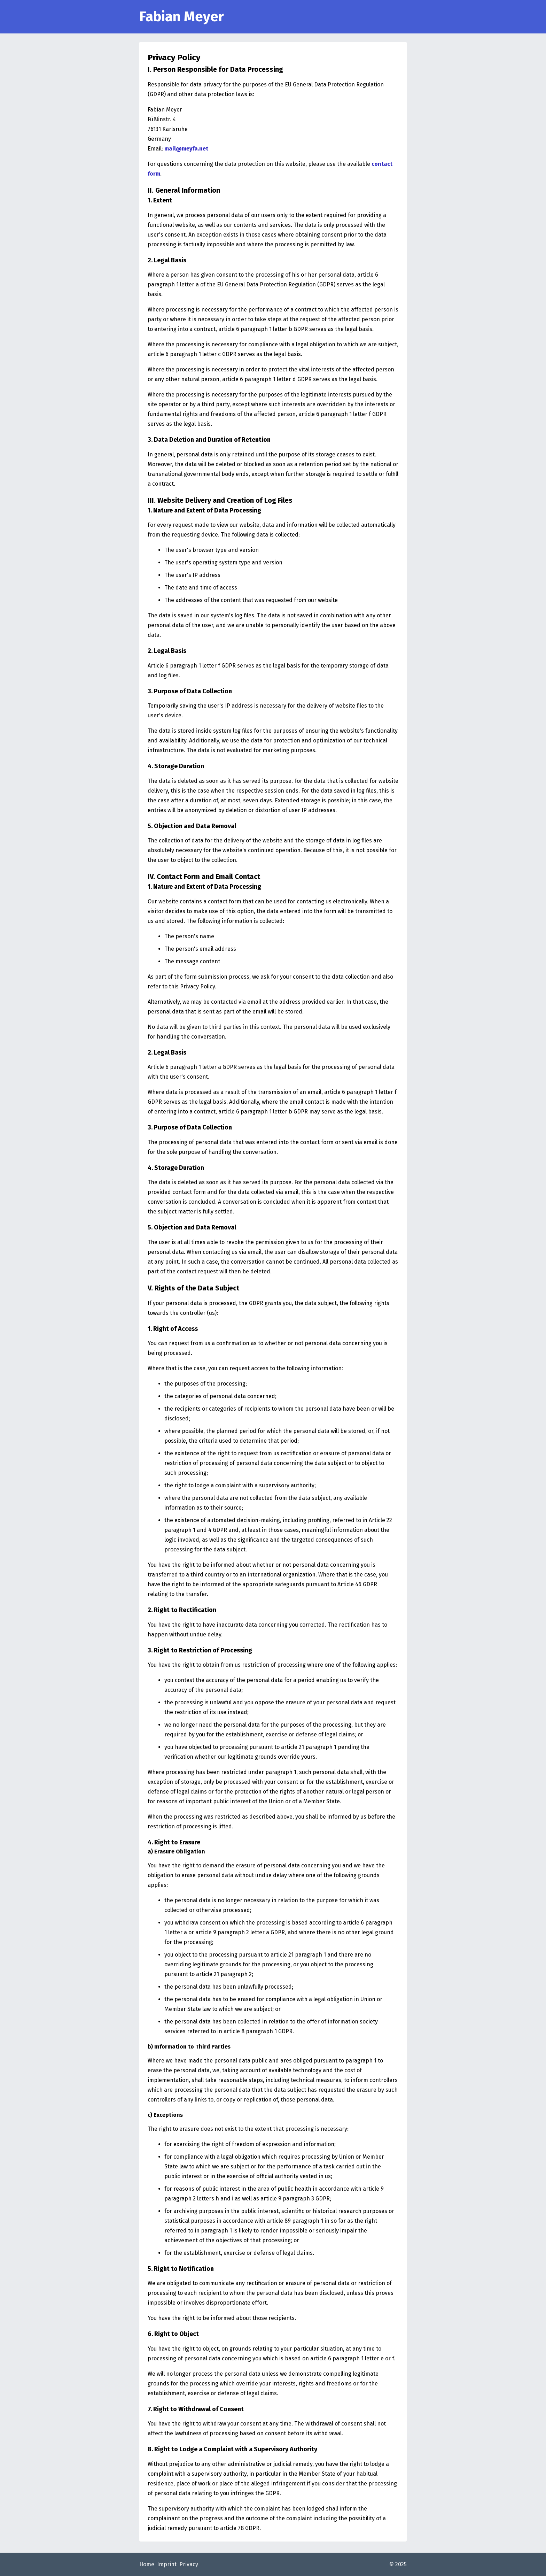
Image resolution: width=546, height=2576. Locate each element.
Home (146, 2564)
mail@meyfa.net (186, 148)
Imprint (167, 2564)
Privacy (188, 2564)
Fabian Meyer (181, 16)
